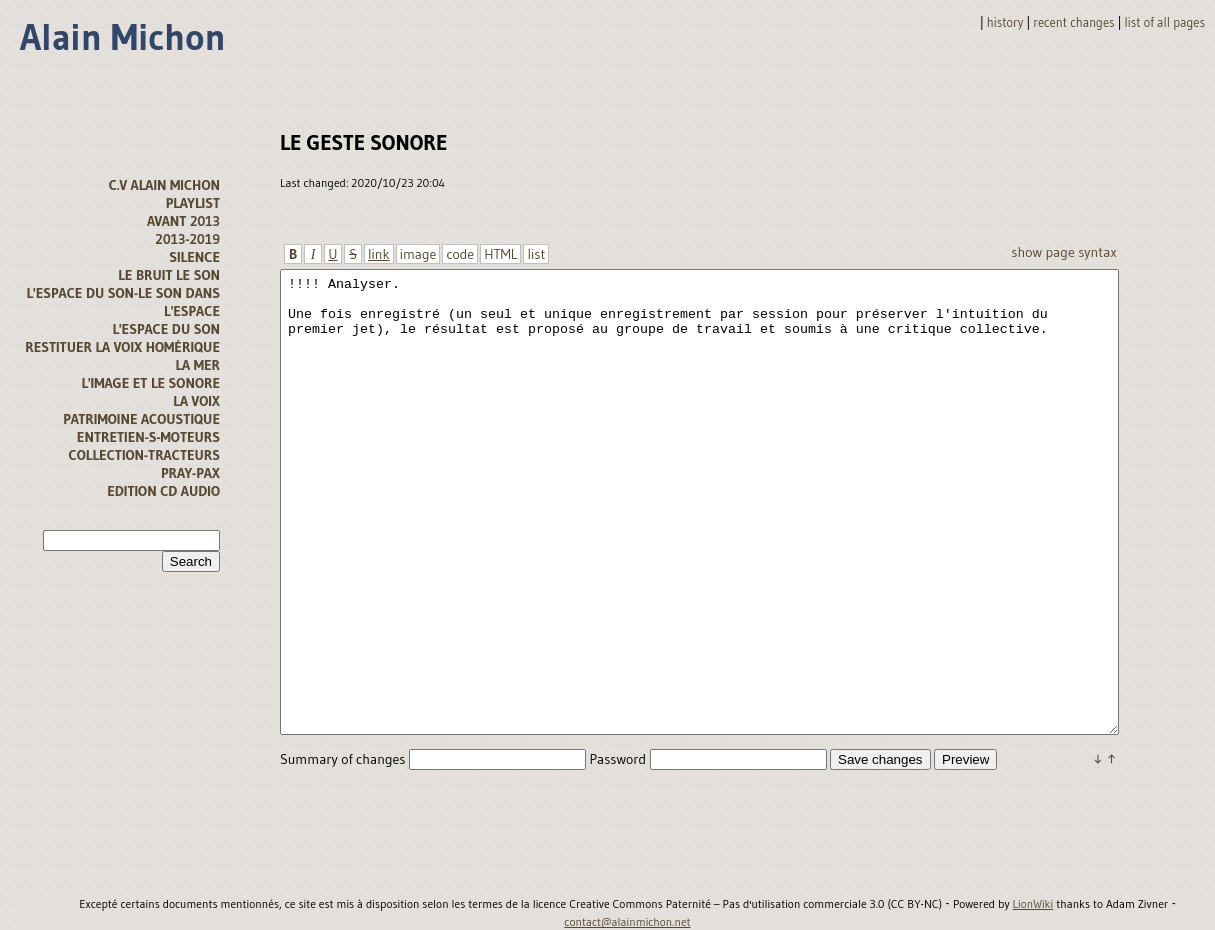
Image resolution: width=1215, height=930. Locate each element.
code (460, 254)
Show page (1042, 252)
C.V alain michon (164, 185)
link (379, 254)
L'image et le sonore (150, 383)
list (536, 254)
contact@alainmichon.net (627, 922)
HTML (500, 254)
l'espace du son (166, 329)
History (1005, 22)
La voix (196, 401)
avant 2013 (183, 221)
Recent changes (1073, 22)
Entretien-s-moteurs (148, 437)
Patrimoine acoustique (141, 419)
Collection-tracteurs (144, 455)
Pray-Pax (190, 473)
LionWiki (1033, 904)
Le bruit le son (169, 275)
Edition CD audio (163, 491)
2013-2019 (187, 239)
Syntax (1097, 252)
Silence (194, 257)
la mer (197, 365)
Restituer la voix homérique (122, 347)
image (418, 254)
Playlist (193, 203)
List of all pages (1165, 22)
